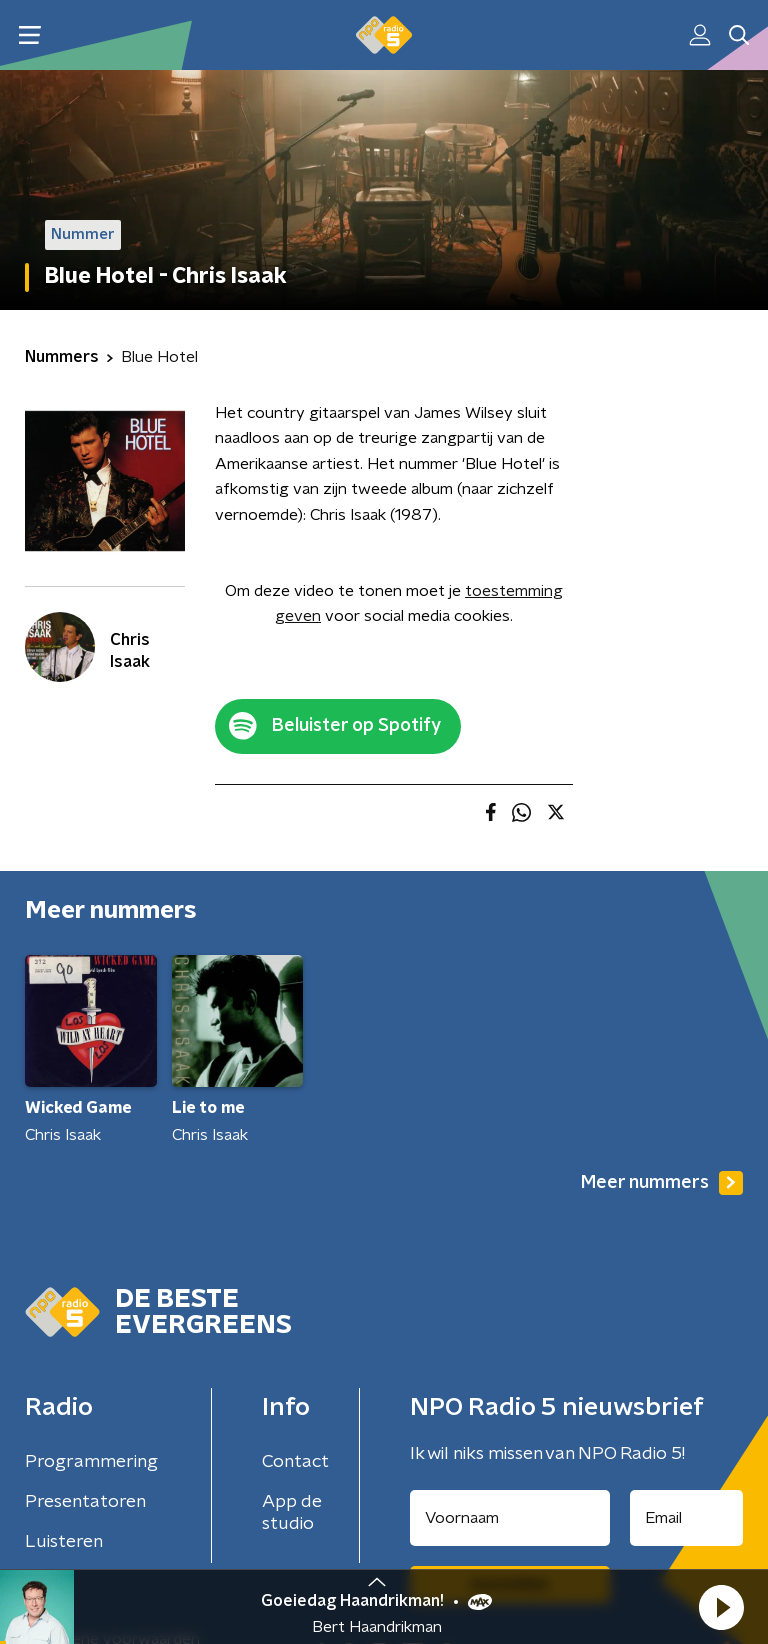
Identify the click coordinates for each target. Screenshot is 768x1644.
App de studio (292, 1513)
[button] (721, 1607)
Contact (295, 1462)
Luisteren (64, 1542)
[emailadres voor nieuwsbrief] (687, 1518)
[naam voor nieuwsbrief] (510, 1518)
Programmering (91, 1462)
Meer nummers (662, 1183)
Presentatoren (85, 1502)
